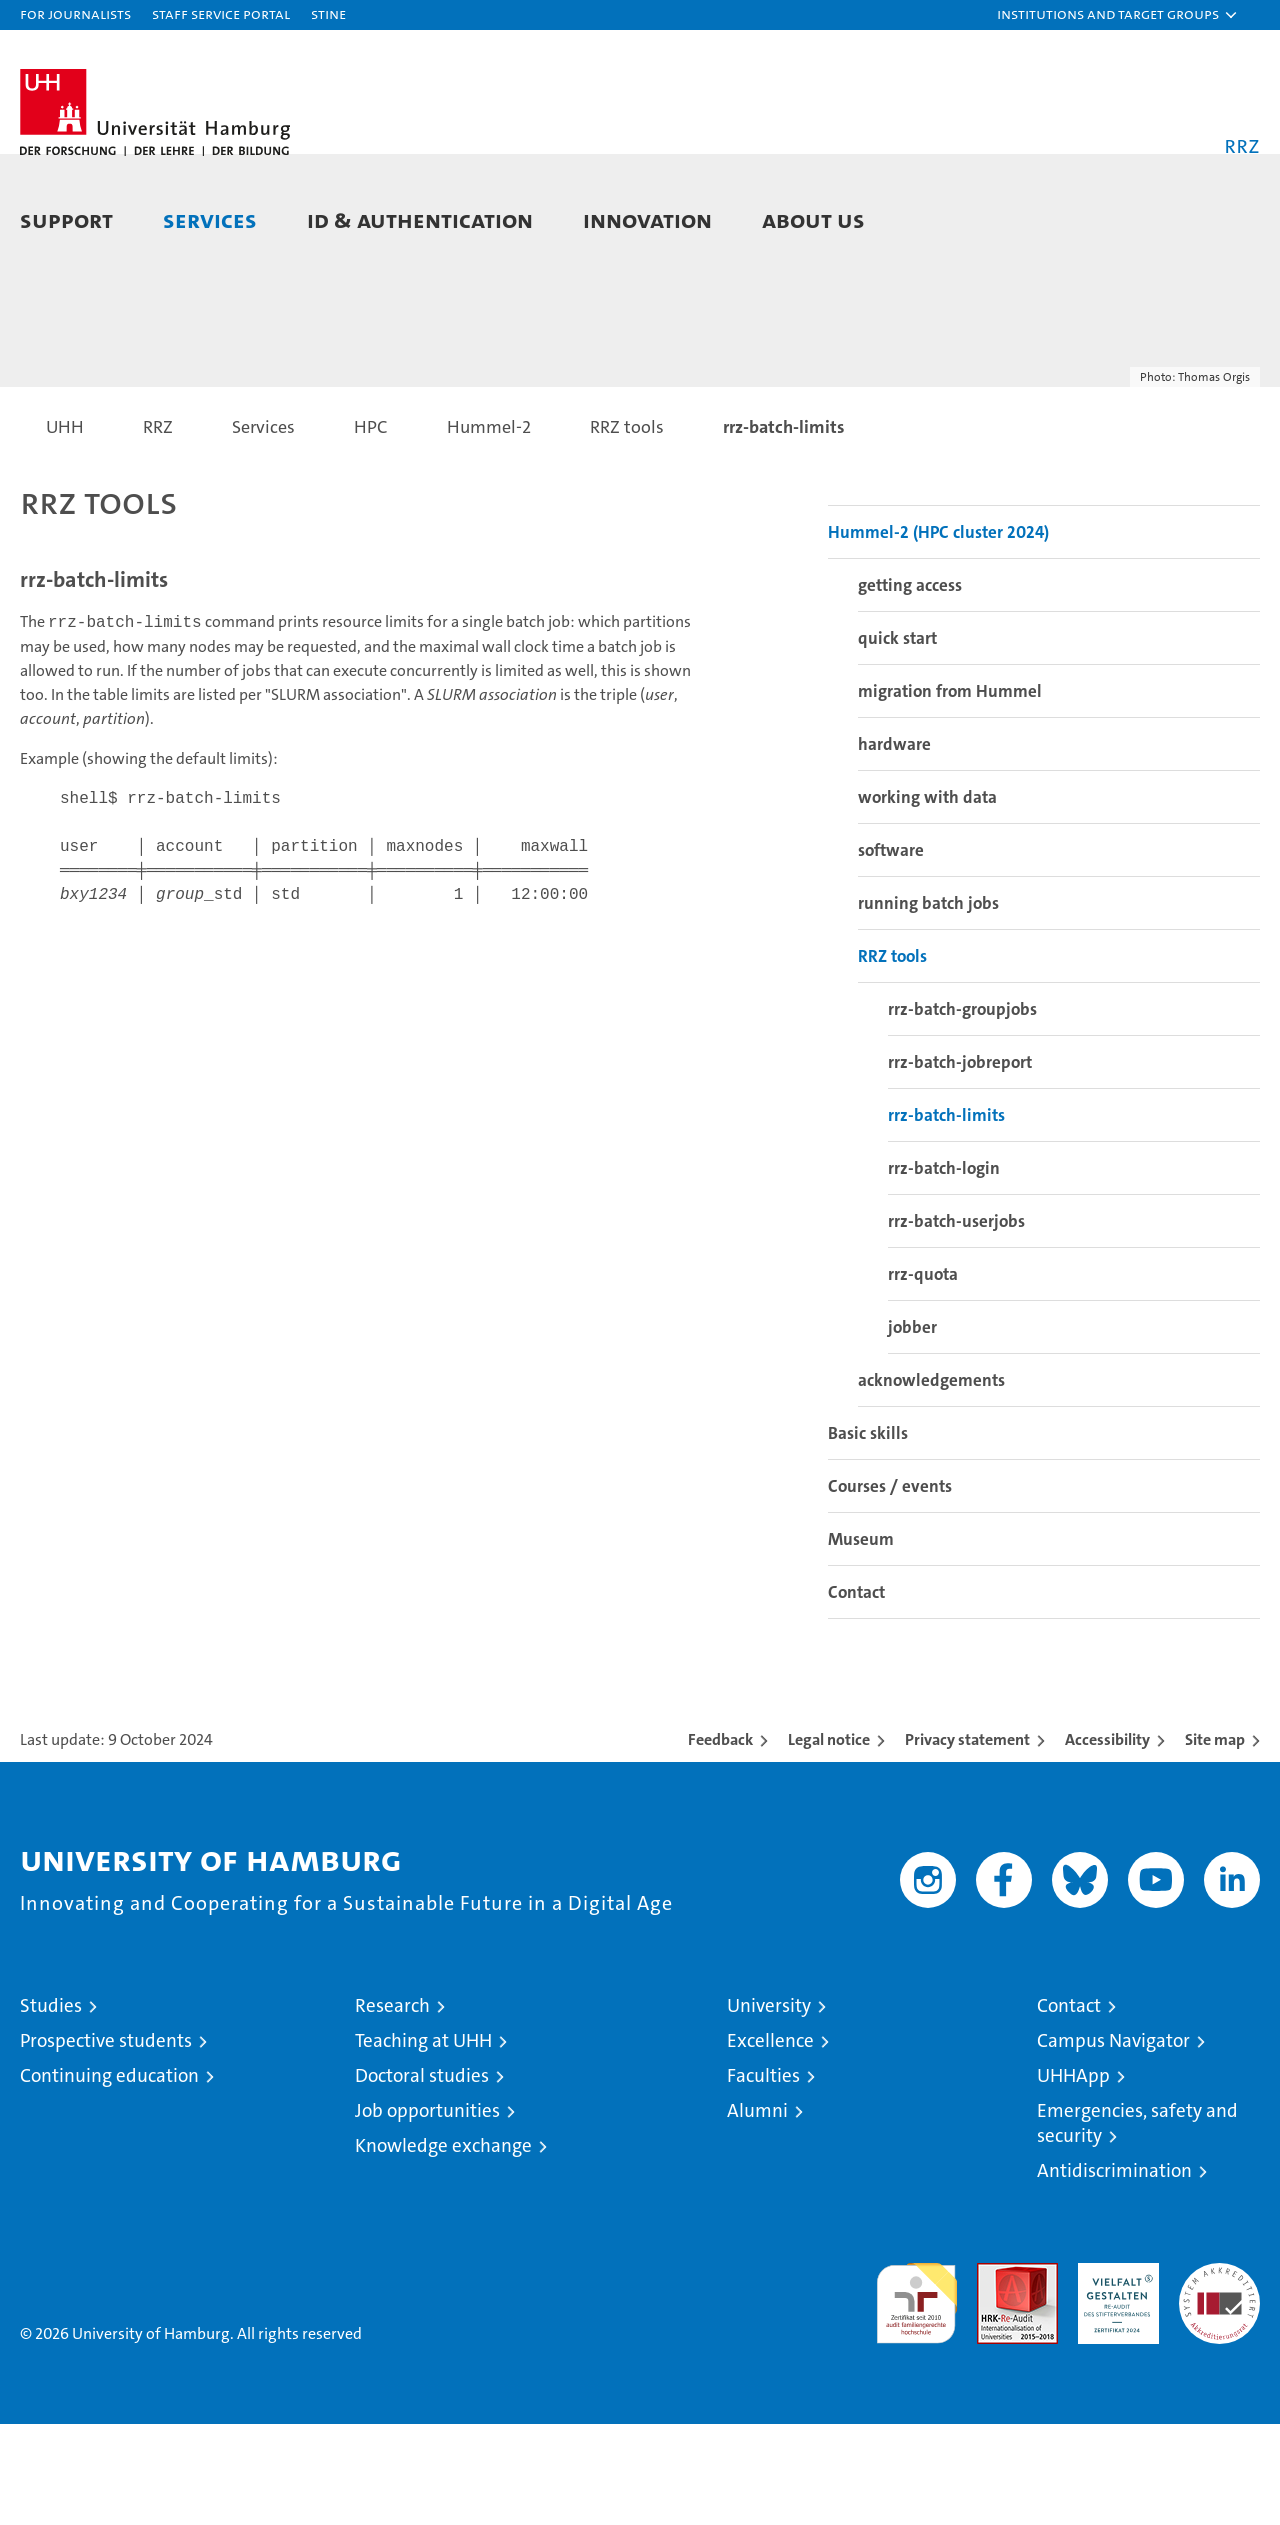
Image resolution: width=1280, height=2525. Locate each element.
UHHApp (1073, 2176)
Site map (1215, 1840)
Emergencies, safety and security (1137, 2224)
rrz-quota (923, 1375)
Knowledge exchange (443, 2246)
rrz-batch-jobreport (960, 1163)
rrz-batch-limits (946, 1216)
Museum (861, 1640)
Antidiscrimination (1114, 2271)
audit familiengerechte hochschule (916, 2395)
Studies (51, 2106)
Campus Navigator (1113, 2141)
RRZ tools (892, 1057)
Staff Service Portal (221, 13)
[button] (1118, 15)
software (891, 951)
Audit (996, 2374)
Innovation (647, 219)
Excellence (770, 2141)
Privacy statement (967, 1840)
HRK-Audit (1113, 2374)
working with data (927, 898)
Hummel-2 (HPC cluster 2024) (938, 633)
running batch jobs (928, 1004)
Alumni (757, 2211)
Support (66, 219)
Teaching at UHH (423, 2141)
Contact (856, 1693)
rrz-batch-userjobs (956, 1322)
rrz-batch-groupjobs (962, 1110)
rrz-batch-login (944, 1269)
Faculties (763, 2176)
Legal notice (829, 1840)
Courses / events (890, 1587)
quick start (897, 739)
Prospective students (106, 2141)
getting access (910, 686)
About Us (813, 219)
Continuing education (109, 2176)
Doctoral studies (422, 2176)
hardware (894, 845)
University (769, 2106)
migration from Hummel (950, 792)
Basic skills (868, 1534)
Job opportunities (427, 2211)
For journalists (75, 13)
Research (392, 2106)
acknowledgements (931, 1481)
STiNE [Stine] (328, 13)
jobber (912, 1428)
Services (210, 219)
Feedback (720, 1840)
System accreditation (1219, 2385)
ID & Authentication (420, 219)
